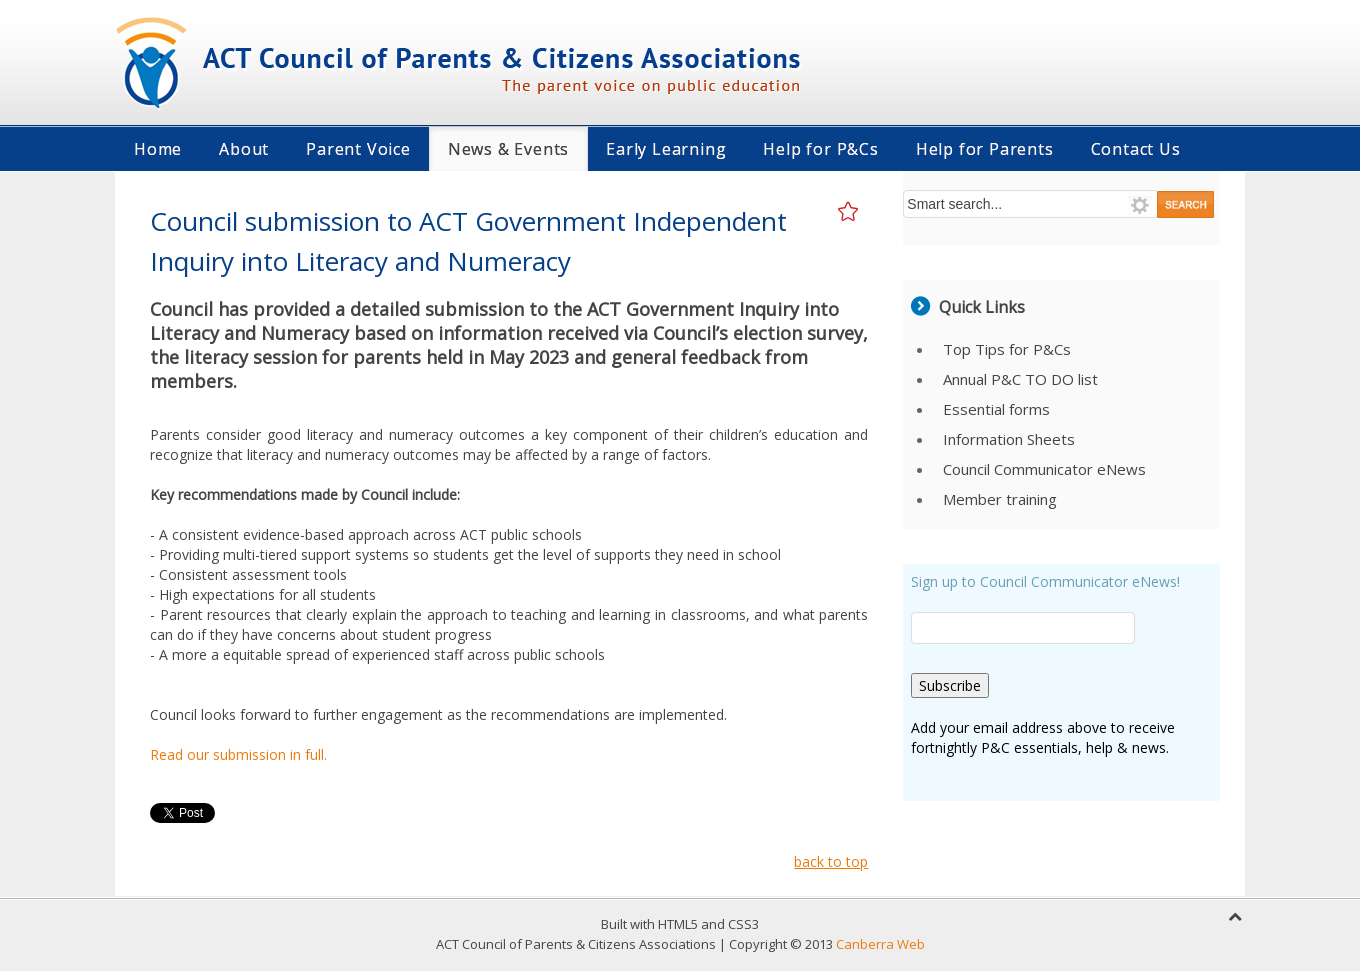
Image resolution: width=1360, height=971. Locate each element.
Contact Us (1136, 149)
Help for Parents (985, 149)
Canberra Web (880, 944)
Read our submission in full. (238, 754)
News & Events (508, 149)
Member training (1000, 499)
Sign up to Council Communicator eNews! (1045, 581)
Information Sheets (1009, 439)
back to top (831, 861)
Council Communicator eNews (1044, 469)
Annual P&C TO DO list (1020, 379)
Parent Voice (358, 149)
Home (158, 149)
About (244, 149)
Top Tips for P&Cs (1007, 349)
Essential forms (996, 409)
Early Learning (666, 149)
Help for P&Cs (820, 149)
